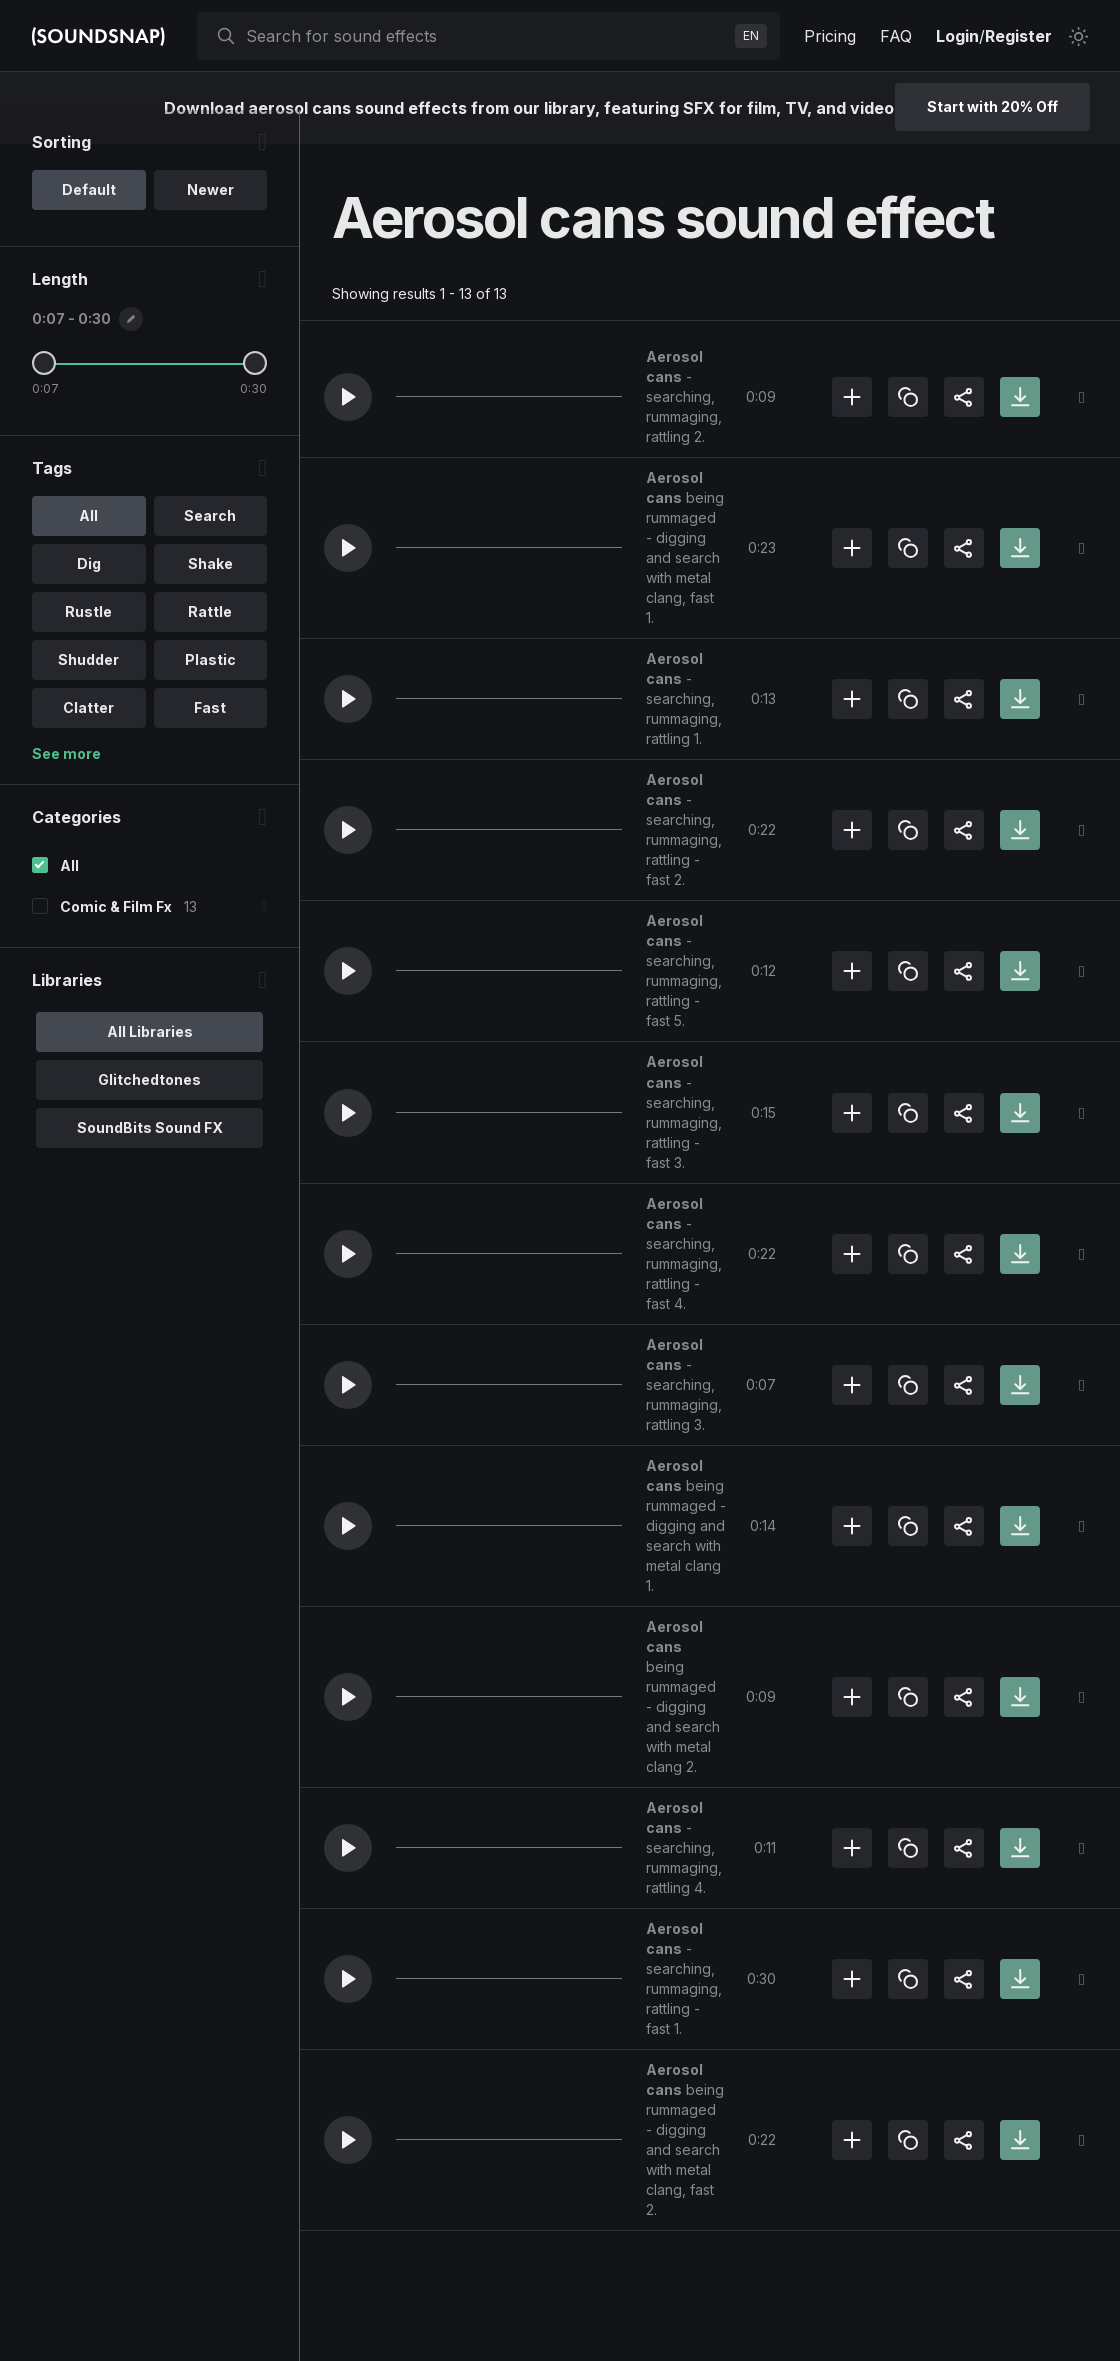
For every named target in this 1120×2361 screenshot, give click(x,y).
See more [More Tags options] (66, 787)
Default (89, 223)
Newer (210, 223)
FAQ (896, 36)
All (69, 899)
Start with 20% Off (992, 106)
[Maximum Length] (255, 397)
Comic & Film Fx (116, 940)
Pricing (830, 36)
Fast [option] (210, 741)
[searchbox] (486, 36)
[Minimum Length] (44, 397)
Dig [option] (89, 597)
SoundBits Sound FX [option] (150, 1161)
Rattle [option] (210, 645)
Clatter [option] (88, 741)
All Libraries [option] (150, 1065)
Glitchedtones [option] (149, 1113)
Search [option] (210, 549)
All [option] (88, 549)
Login (957, 36)
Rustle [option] (88, 645)
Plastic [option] (210, 693)
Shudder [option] (88, 693)
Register (1018, 36)
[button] (348, 397)
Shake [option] (210, 597)
